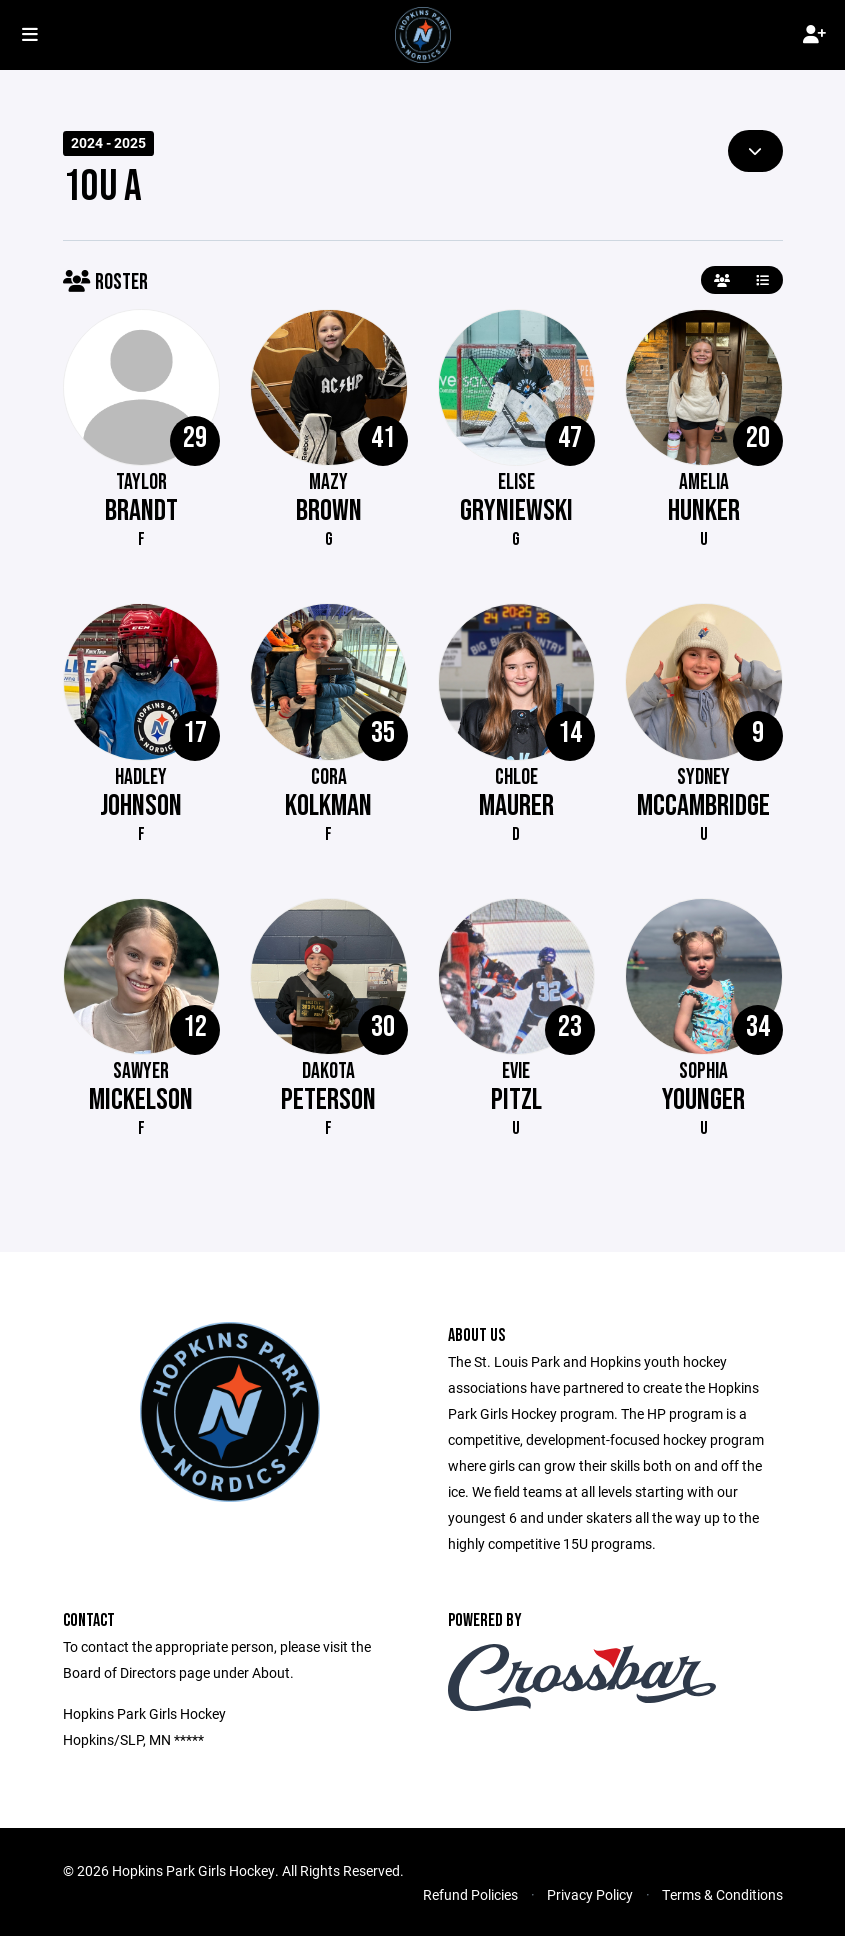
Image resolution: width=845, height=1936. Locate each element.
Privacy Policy (590, 1894)
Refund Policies (470, 1894)
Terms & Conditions (722, 1894)
